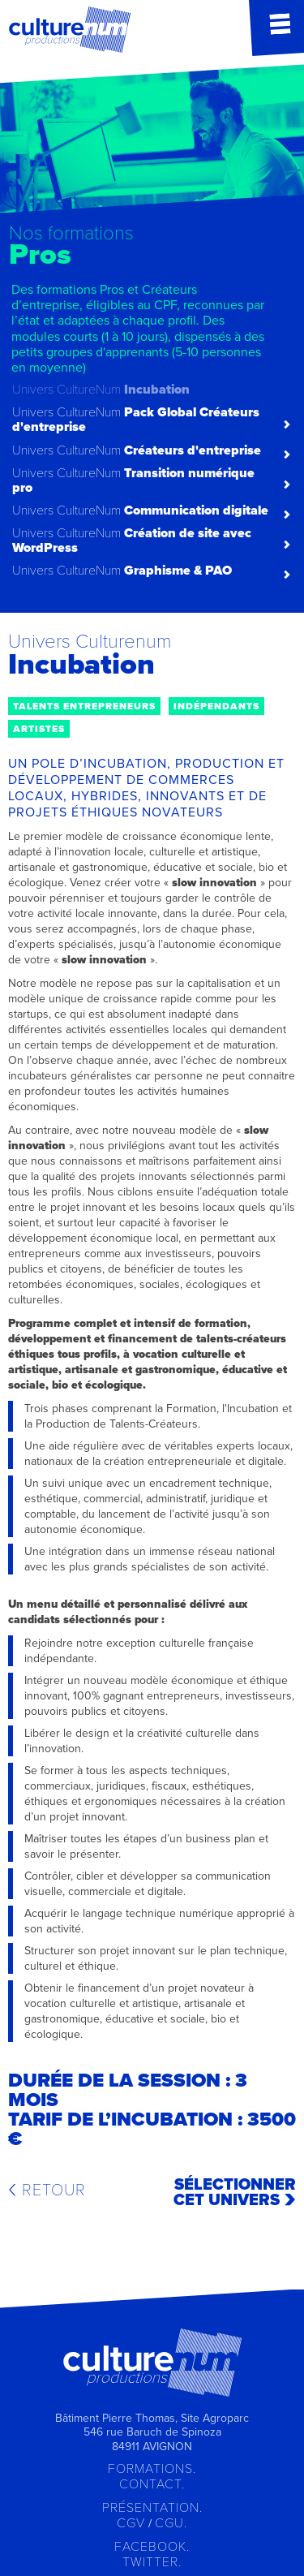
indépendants (216, 706)
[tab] (152, 301)
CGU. (171, 2523)
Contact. (152, 2484)
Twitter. (152, 2562)
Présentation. (152, 2508)
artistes (39, 728)
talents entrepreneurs (84, 706)
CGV (131, 2523)
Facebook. (152, 2547)
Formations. (152, 2469)
